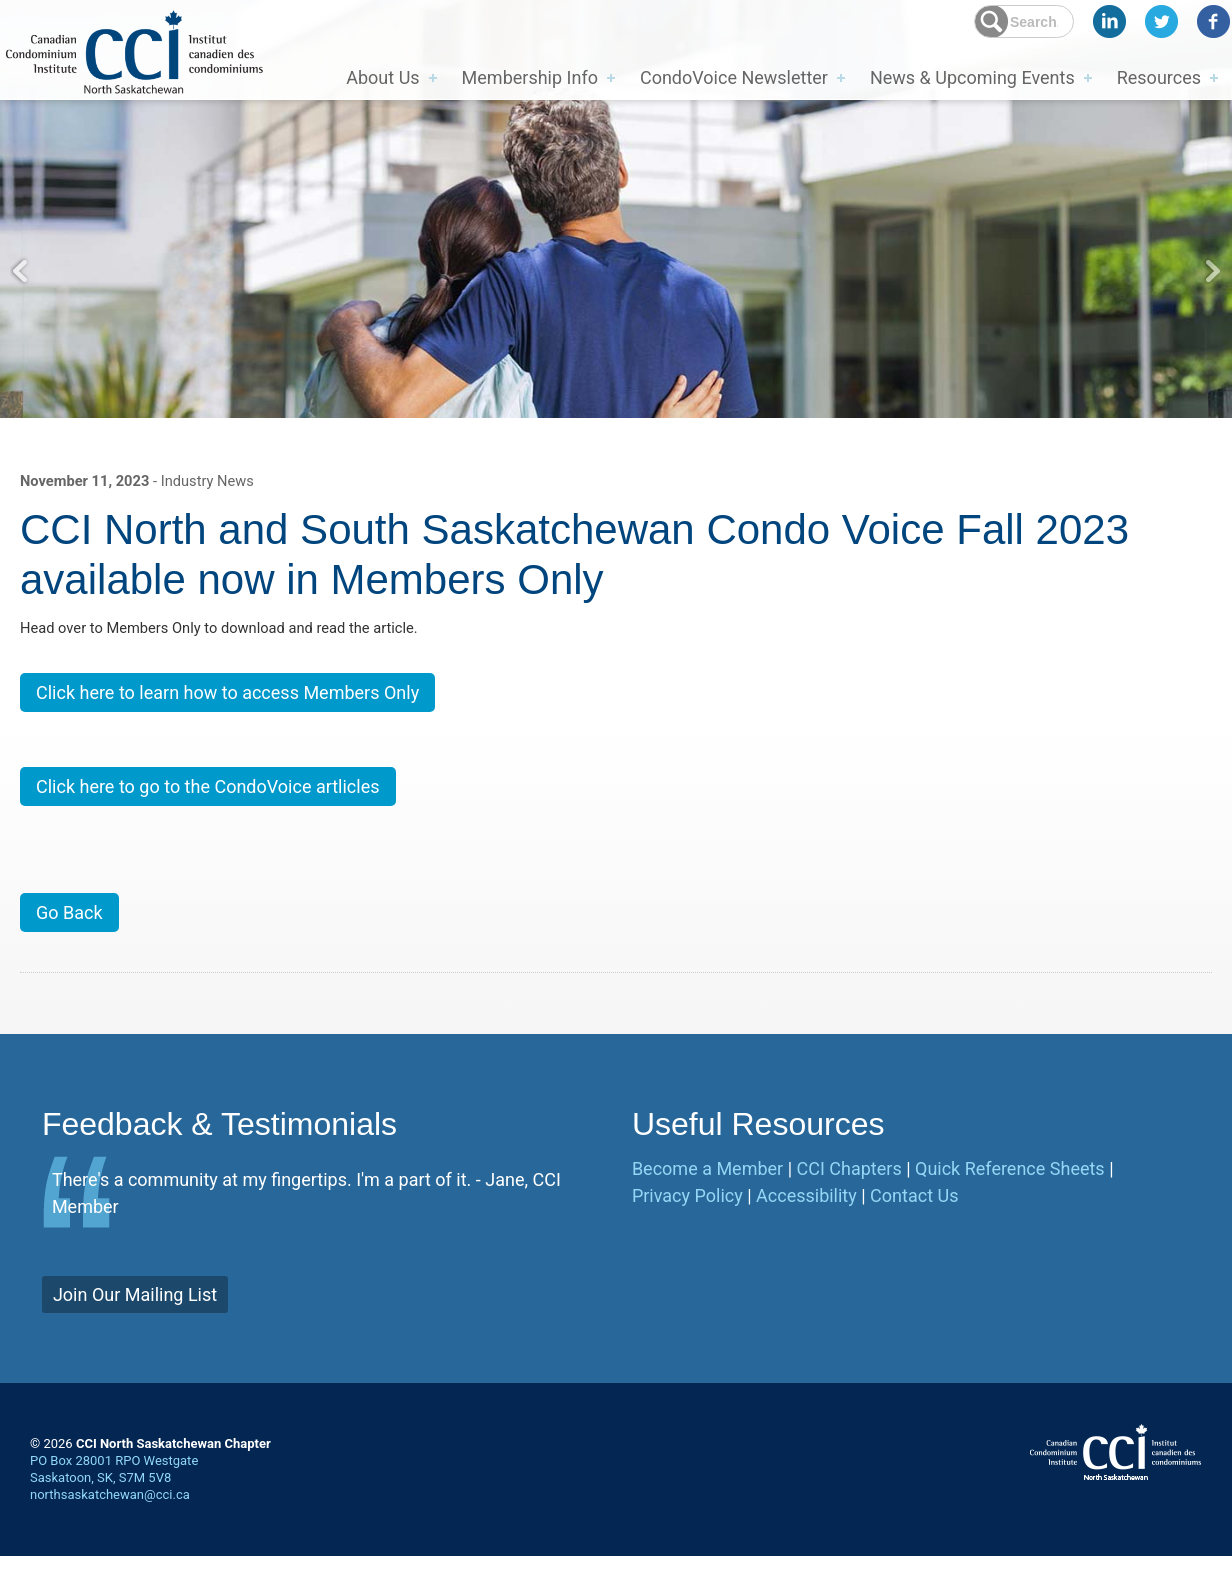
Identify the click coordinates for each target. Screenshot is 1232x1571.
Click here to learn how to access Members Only (227, 700)
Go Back (69, 927)
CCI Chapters (849, 1182)
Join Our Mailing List (135, 1308)
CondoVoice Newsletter (734, 76)
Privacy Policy (687, 1209)
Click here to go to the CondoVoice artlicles (208, 796)
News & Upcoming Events (972, 76)
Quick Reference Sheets (1010, 1182)
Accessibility (806, 1209)
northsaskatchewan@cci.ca (110, 1508)
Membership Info (530, 76)
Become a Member (707, 1182)
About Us (382, 76)
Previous (20, 271)
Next (1212, 271)
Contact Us (914, 1209)
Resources (1159, 76)
